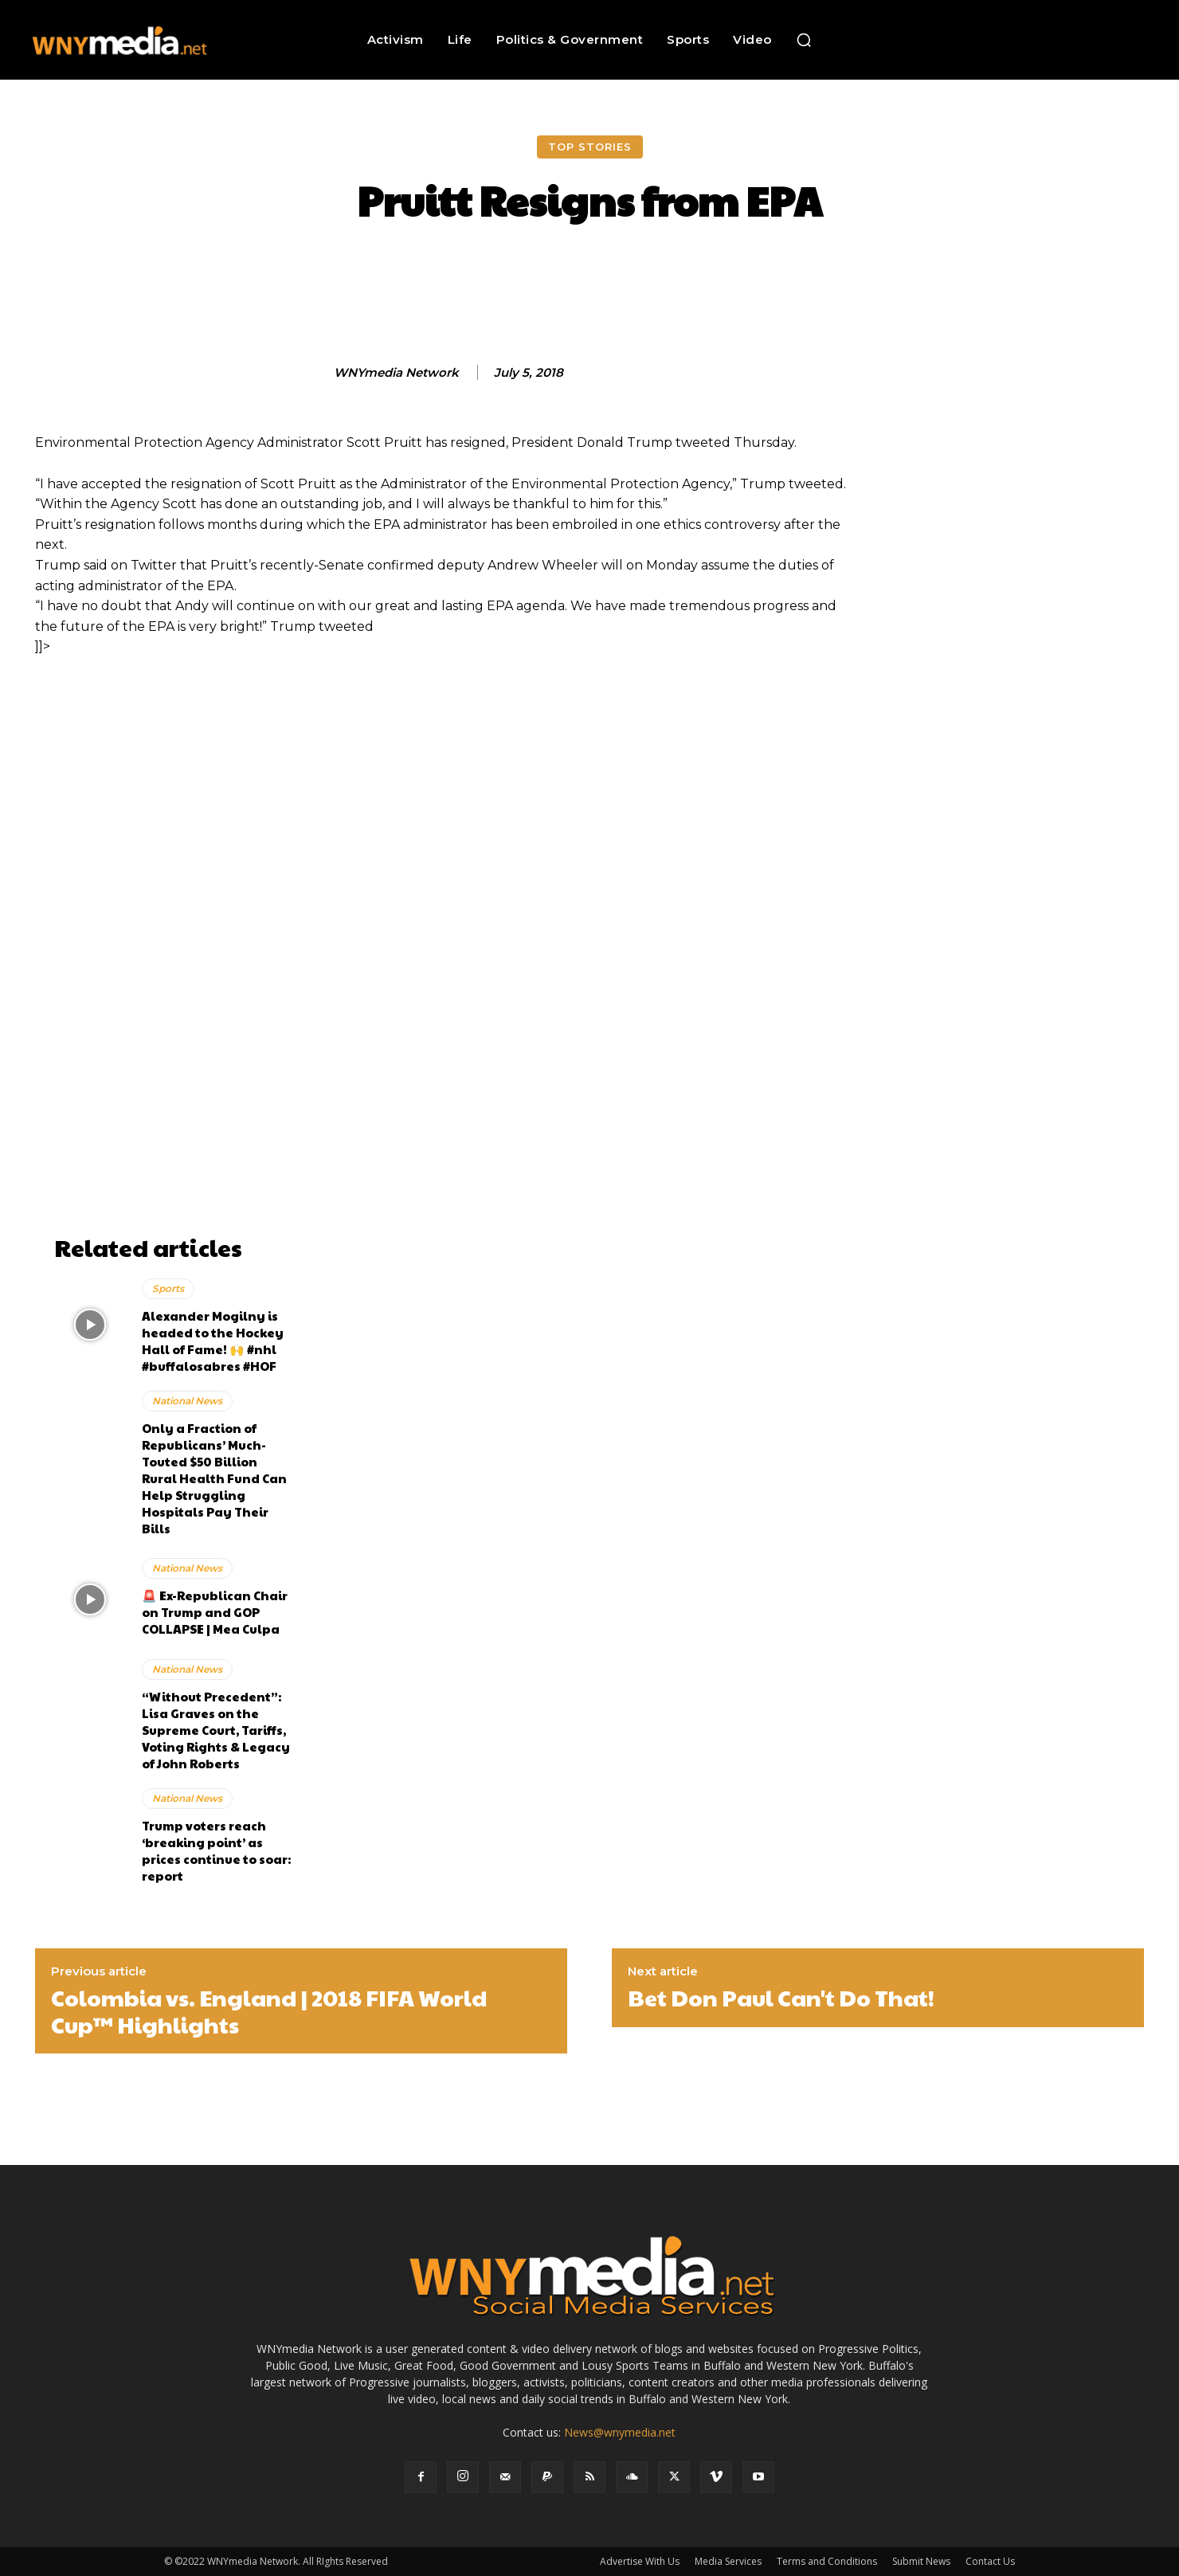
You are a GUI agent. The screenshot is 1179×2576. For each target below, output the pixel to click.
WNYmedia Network (396, 373)
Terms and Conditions (827, 2561)
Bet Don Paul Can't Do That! (781, 1997)
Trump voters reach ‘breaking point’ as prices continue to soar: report (216, 1850)
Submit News (921, 2561)
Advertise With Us (640, 2561)
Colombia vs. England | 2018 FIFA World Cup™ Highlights (269, 2011)
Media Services (728, 2561)
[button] (804, 40)
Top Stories (590, 147)
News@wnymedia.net (620, 2432)
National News (187, 1401)
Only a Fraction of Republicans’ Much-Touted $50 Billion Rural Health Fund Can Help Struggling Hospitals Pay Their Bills (214, 1478)
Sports (168, 1288)
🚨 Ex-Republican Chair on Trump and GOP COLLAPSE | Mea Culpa (215, 1612)
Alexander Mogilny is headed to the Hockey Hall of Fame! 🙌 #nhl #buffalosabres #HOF (213, 1340)
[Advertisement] (173, 988)
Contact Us (990, 2561)
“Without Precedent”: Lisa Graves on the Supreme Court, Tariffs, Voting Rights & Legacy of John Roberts (216, 1729)
